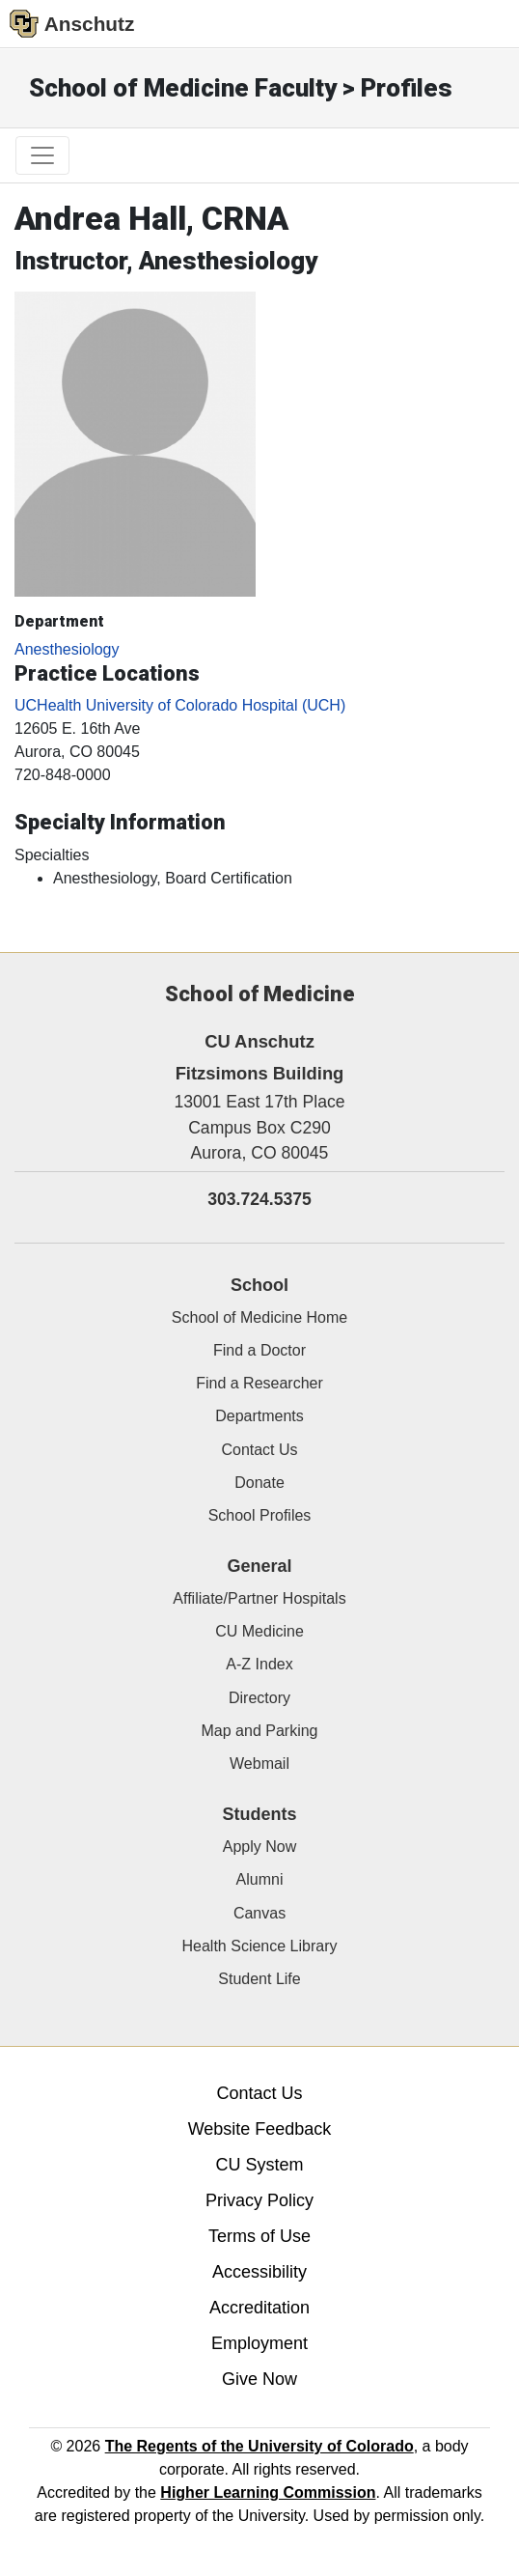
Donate (259, 1482)
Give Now (259, 2379)
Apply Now (259, 1846)
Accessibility (259, 2272)
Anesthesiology (67, 649)
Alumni (260, 1879)
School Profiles (260, 1515)
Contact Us (259, 1450)
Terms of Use (259, 2236)
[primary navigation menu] (42, 155)
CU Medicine (259, 1631)
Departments (259, 1416)
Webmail (259, 1763)
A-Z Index (259, 1664)
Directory (259, 1698)
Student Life (259, 1979)
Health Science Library (260, 1946)
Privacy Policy (259, 2200)
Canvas (259, 1913)
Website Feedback (260, 2129)
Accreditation (259, 2307)
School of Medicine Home (259, 1317)
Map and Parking (260, 1730)
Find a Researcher (259, 1383)
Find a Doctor (259, 1350)
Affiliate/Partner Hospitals (259, 1598)
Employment (259, 2343)
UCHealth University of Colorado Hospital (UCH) (179, 705)
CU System (259, 2164)
